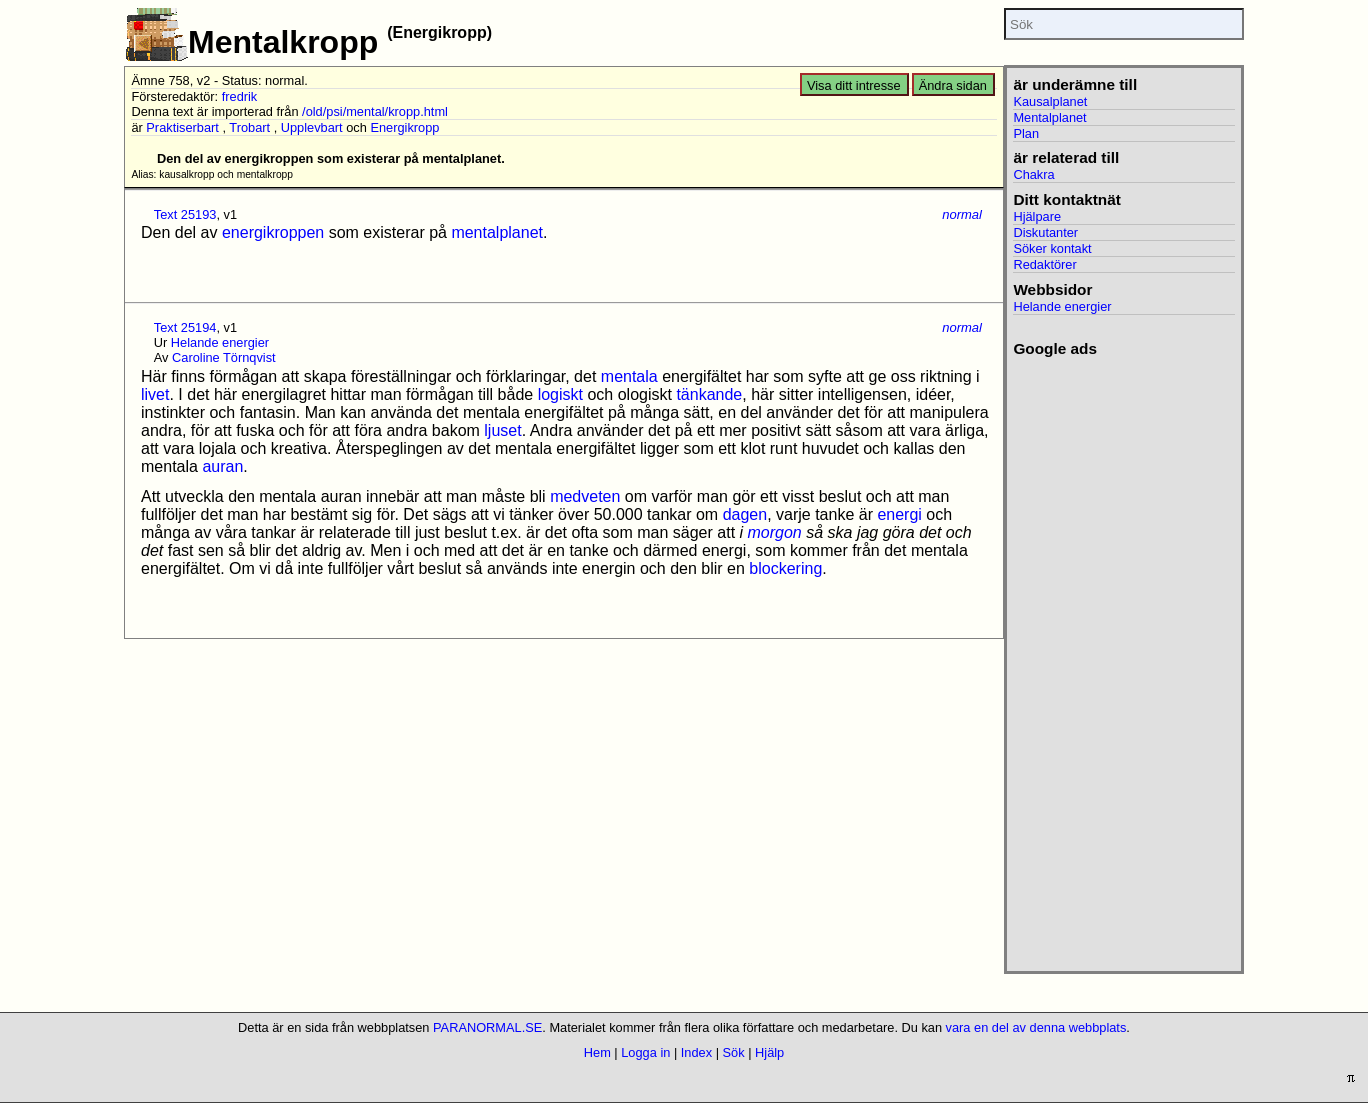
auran (222, 466)
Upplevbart (312, 127)
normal (962, 214)
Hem (597, 1052)
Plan (1026, 133)
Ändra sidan (953, 85)
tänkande (709, 394)
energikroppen (273, 232)
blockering (785, 568)
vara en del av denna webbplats (1036, 1027)
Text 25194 (185, 327)
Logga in (645, 1052)
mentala (629, 376)
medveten (585, 496)
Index (696, 1052)
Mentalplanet (1049, 117)
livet (155, 394)
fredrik (240, 96)
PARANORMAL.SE (487, 1027)
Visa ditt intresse (854, 85)
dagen (745, 514)
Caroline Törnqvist (224, 357)
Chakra (1033, 174)
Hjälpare (1037, 216)
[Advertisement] (1123, 658)
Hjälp (769, 1052)
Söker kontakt (1052, 248)
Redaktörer (1044, 264)
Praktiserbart (182, 127)
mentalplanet (497, 232)
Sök (734, 1052)
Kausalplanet (1050, 101)
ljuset (502, 430)
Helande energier (220, 342)
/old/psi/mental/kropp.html (375, 111)
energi (899, 514)
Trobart (249, 127)
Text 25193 (185, 214)
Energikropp (404, 127)
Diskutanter (1045, 232)
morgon (775, 532)
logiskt (560, 394)
